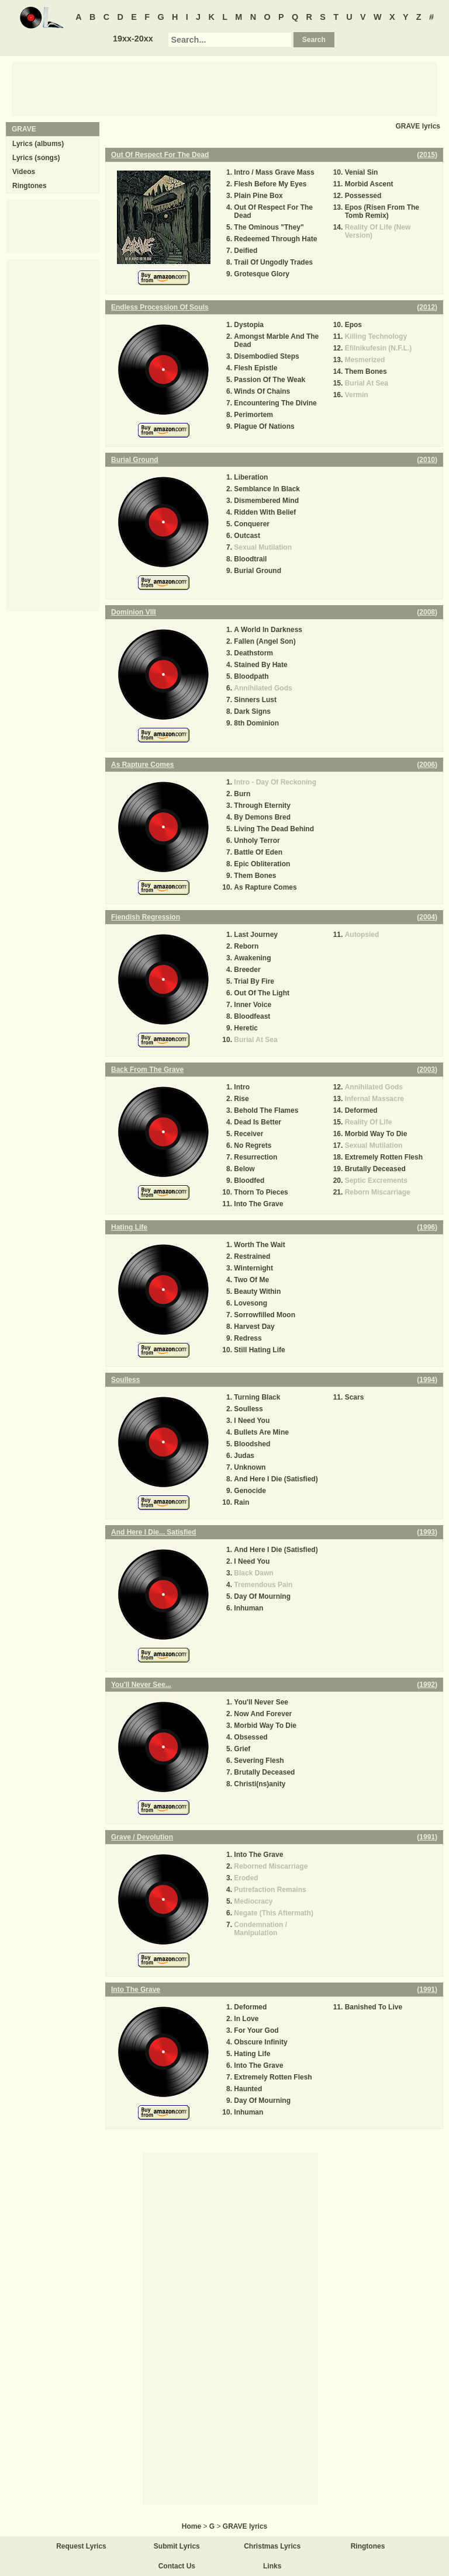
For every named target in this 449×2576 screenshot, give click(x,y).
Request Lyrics (81, 2546)
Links (272, 2566)
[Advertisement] (224, 88)
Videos (23, 172)
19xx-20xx (133, 38)
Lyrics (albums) (38, 144)
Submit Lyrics (177, 2546)
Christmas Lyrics (272, 2546)
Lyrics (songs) (36, 158)
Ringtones (29, 186)
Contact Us (176, 2566)
